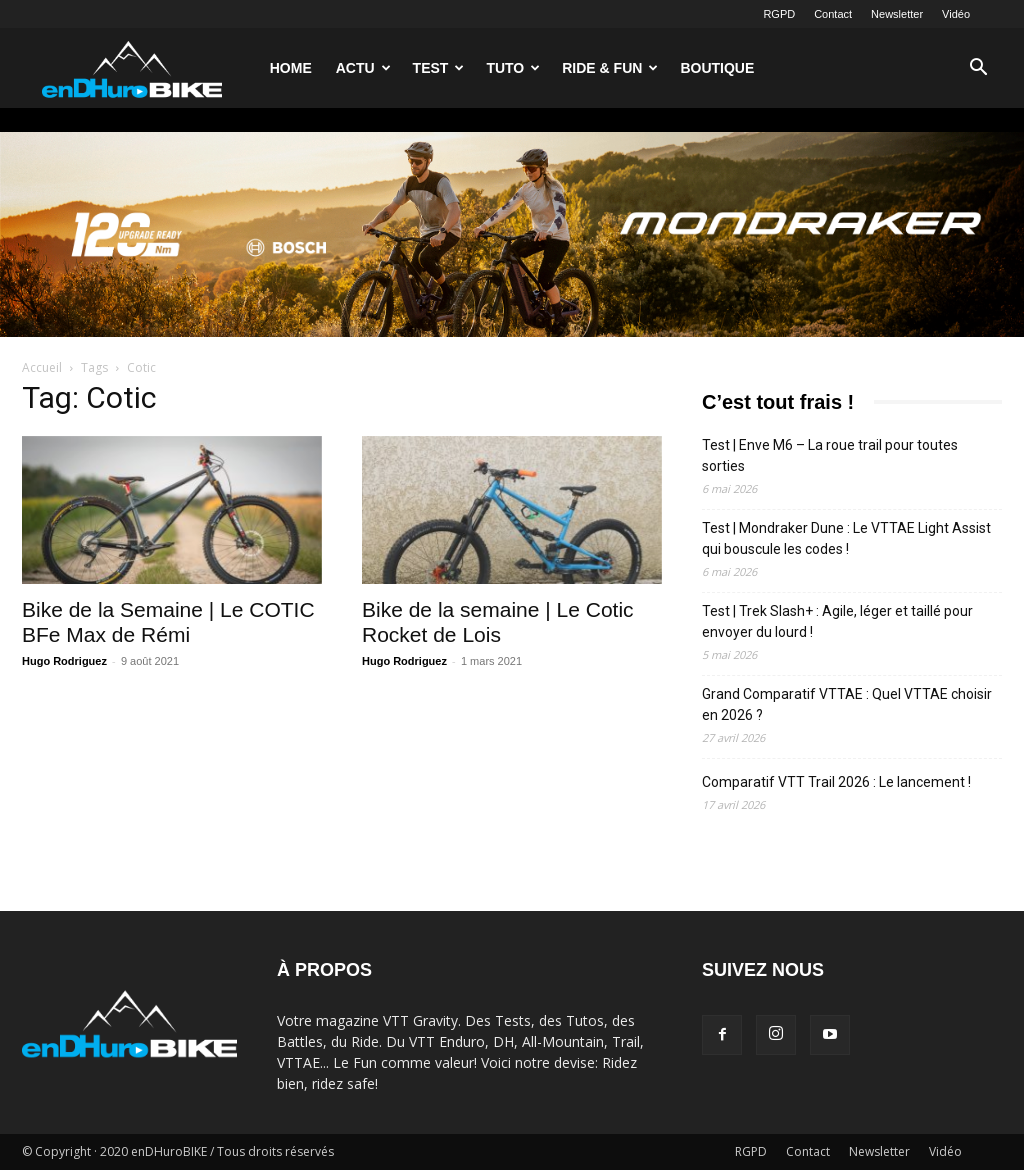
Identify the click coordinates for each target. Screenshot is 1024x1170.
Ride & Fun (610, 68)
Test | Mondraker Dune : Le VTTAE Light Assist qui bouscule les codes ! (846, 538)
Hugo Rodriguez (64, 661)
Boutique (717, 68)
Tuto (513, 68)
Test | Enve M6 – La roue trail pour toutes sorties (830, 455)
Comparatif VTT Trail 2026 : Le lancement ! (836, 782)
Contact (833, 14)
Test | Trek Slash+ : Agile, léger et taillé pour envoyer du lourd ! (837, 621)
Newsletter (897, 14)
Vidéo (956, 14)
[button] (978, 69)
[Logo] (132, 67)
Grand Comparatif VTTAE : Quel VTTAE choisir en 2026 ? (847, 704)
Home (291, 68)
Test (439, 68)
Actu (363, 68)
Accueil (42, 367)
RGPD (779, 14)
